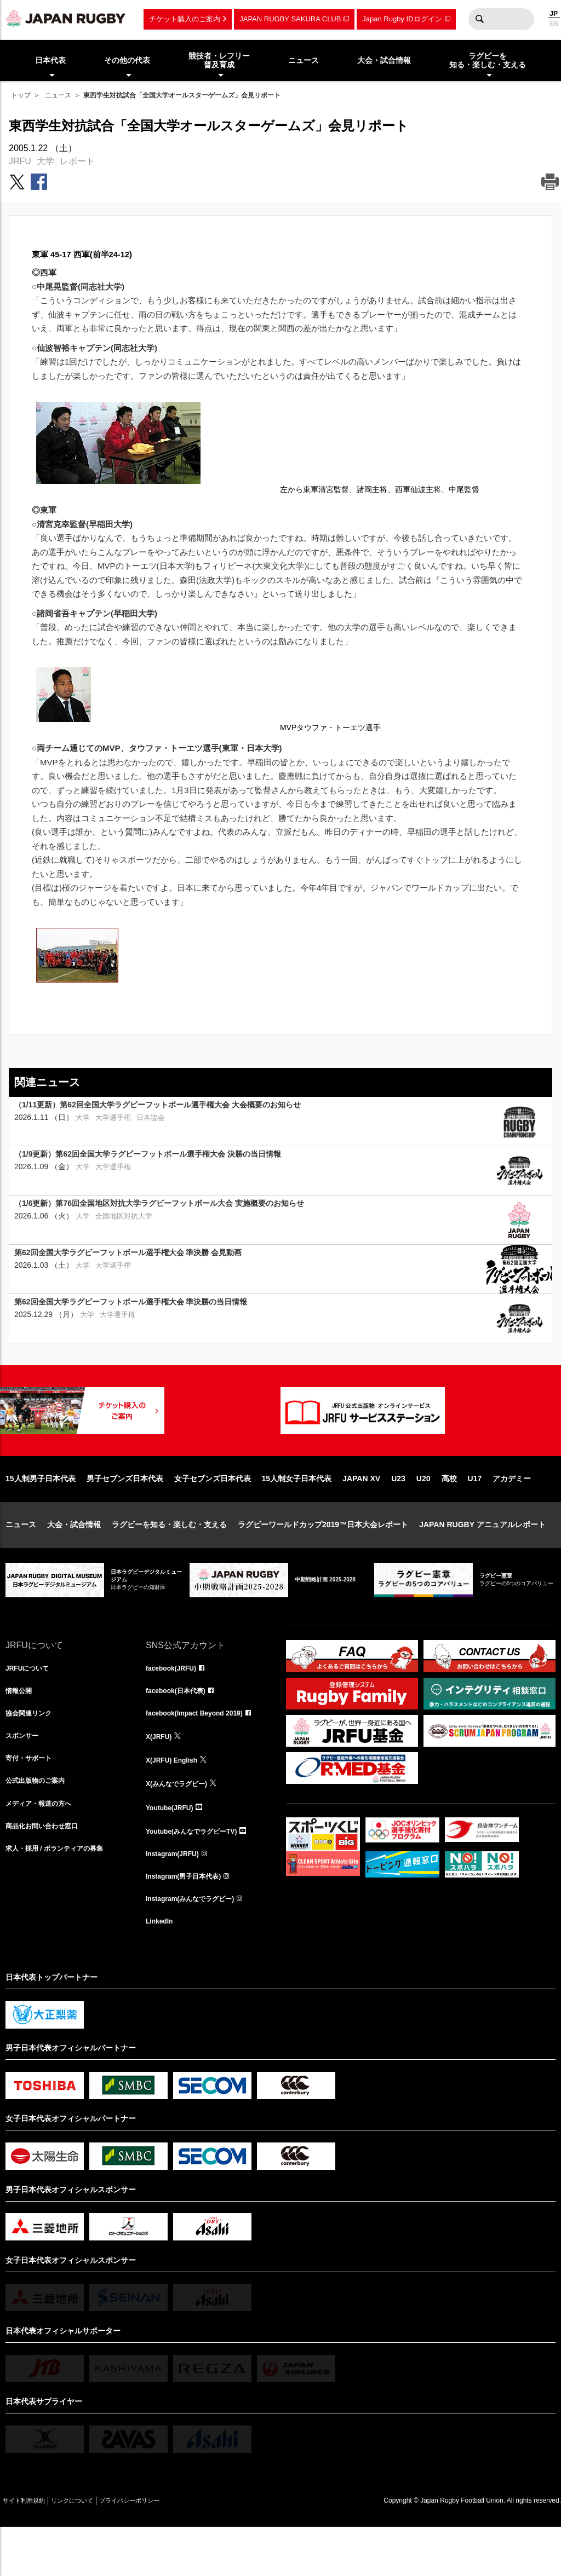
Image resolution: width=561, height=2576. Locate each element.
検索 (479, 19)
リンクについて (94, 2549)
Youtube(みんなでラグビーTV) (199, 1872)
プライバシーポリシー (167, 2549)
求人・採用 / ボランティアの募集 (62, 1896)
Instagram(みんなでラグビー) (197, 1944)
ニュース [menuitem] (303, 60)
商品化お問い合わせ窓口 (47, 1872)
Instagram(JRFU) (177, 1896)
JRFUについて (30, 1704)
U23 (398, 1513)
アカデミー (512, 1513)
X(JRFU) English (176, 1800)
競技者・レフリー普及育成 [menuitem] (219, 60)
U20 (423, 1513)
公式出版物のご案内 (40, 1824)
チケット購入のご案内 (184, 19)
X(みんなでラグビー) (181, 1824)
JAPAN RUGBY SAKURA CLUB (290, 19)
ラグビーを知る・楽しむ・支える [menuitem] (487, 60)
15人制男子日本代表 (40, 1513)
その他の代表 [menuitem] (127, 60)
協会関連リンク (32, 1752)
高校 (449, 1513)
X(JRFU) (161, 1776)
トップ (21, 95)
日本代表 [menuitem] (50, 60)
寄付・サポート (32, 1800)
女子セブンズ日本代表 (212, 1513)
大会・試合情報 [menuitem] (384, 60)
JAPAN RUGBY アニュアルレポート (482, 1559)
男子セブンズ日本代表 (125, 1513)
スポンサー (24, 1776)
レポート (77, 161)
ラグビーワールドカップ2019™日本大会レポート (323, 1559)
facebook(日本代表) (180, 1728)
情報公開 (20, 1728)
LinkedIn (162, 1969)
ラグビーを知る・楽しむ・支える (169, 1559)
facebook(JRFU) (175, 1704)
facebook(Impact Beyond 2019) (202, 1752)
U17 (475, 1513)
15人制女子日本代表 (297, 1513)
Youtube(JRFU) (173, 1848)
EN (554, 23)
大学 (45, 161)
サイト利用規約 (31, 2549)
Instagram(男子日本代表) (189, 1920)
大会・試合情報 (74, 1559)
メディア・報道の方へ (43, 1848)
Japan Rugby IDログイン (402, 19)
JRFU (20, 161)
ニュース (58, 95)
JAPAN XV (361, 1513)
